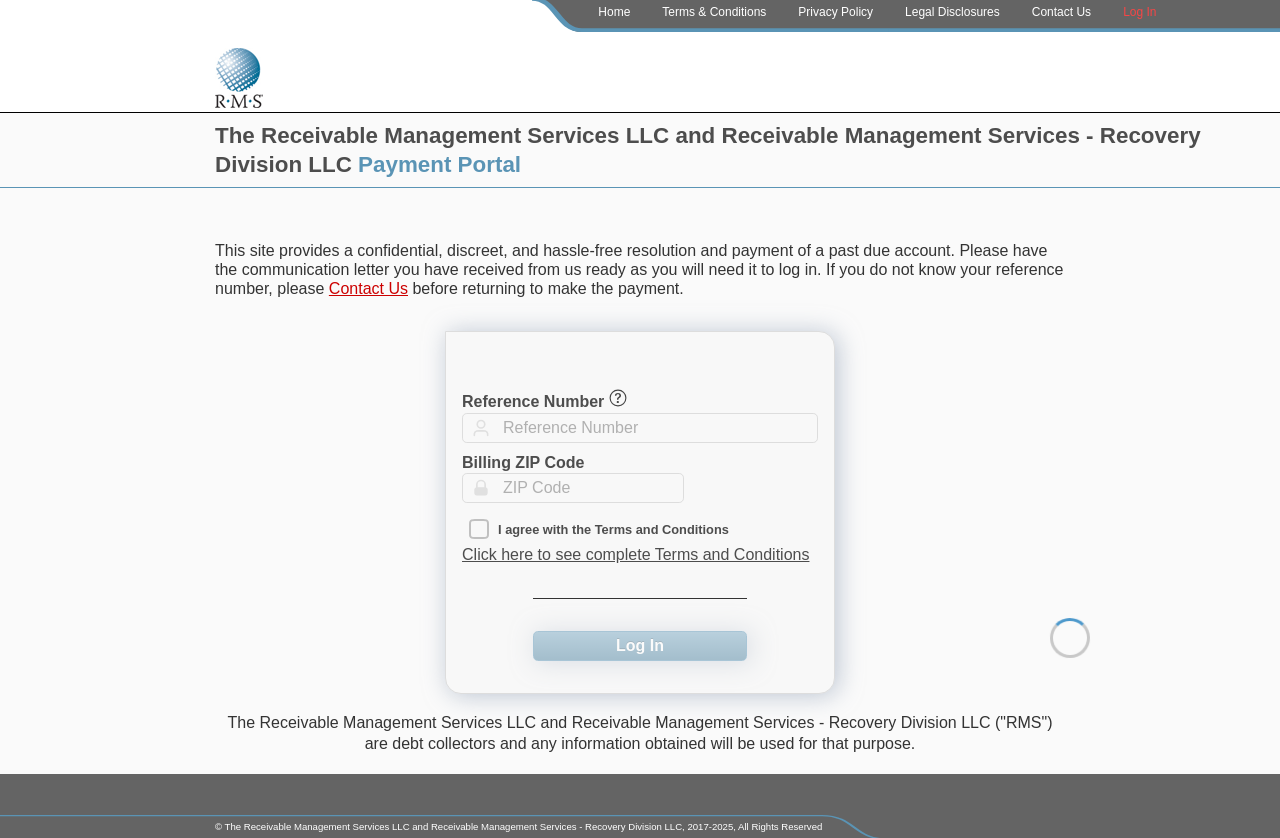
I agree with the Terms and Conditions (613, 529)
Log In (1139, 12)
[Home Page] (239, 73)
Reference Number (533, 401)
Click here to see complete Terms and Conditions (635, 554)
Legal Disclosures (952, 12)
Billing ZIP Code (523, 462)
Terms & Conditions (714, 12)
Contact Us (1061, 12)
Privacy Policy (835, 12)
